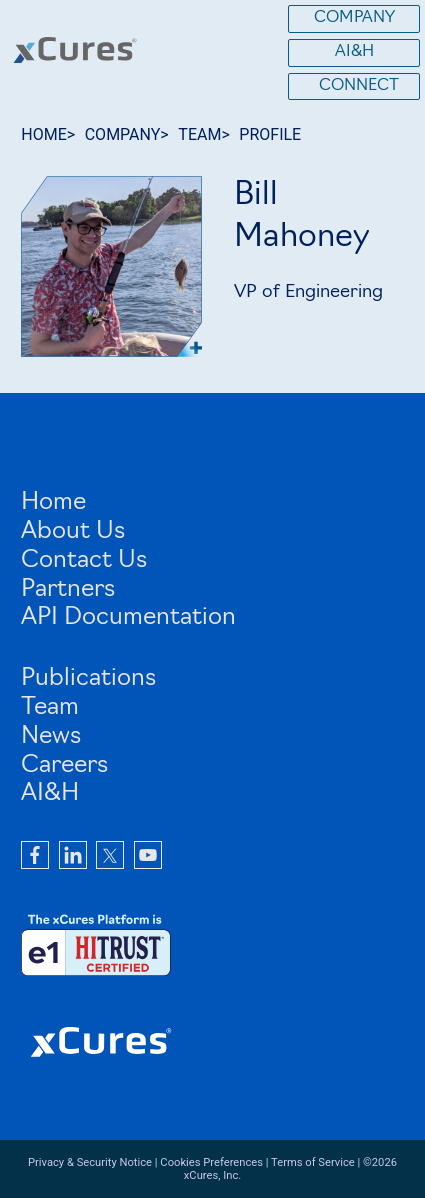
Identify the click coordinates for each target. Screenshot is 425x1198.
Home (53, 503)
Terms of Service (313, 1162)
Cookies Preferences (211, 1162)
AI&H (354, 52)
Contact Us (84, 561)
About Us (73, 532)
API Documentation (128, 618)
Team (50, 708)
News (51, 737)
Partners (68, 590)
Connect (359, 86)
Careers (64, 766)
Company (354, 18)
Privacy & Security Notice (90, 1162)
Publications (88, 679)
